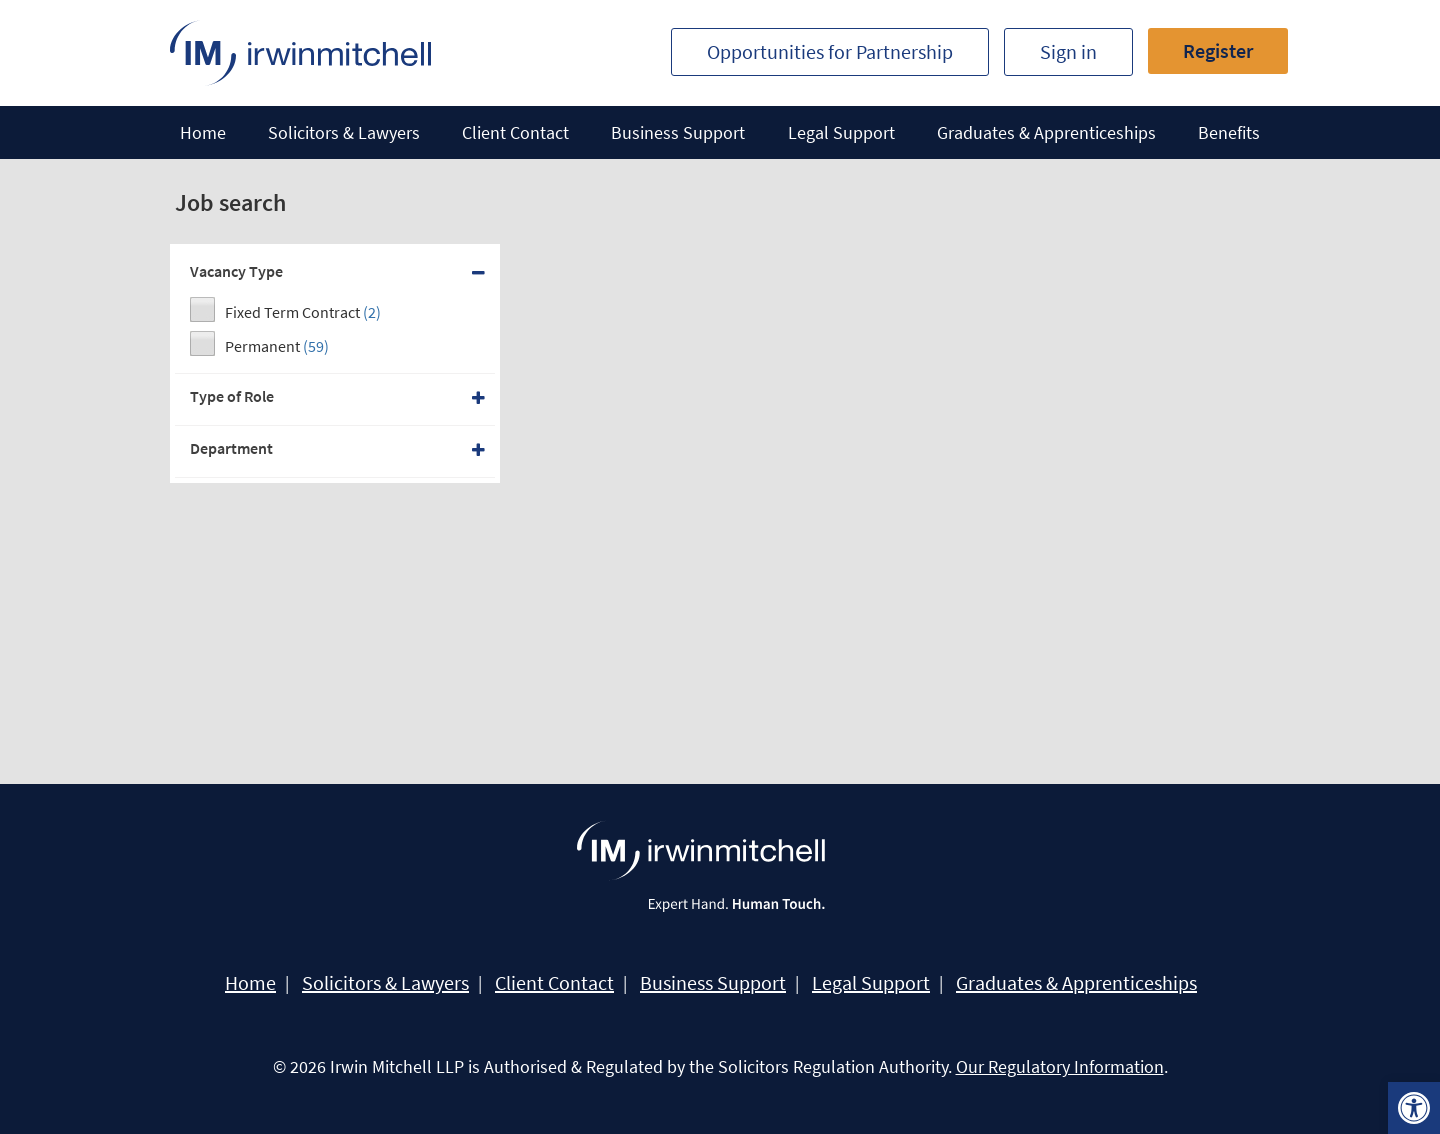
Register (1218, 50)
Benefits (1229, 132)
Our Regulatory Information (1060, 1066)
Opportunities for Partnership (830, 51)
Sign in (1068, 51)
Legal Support (841, 132)
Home (203, 132)
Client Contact (515, 132)
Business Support (678, 132)
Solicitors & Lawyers (344, 132)
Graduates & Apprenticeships (1046, 132)
